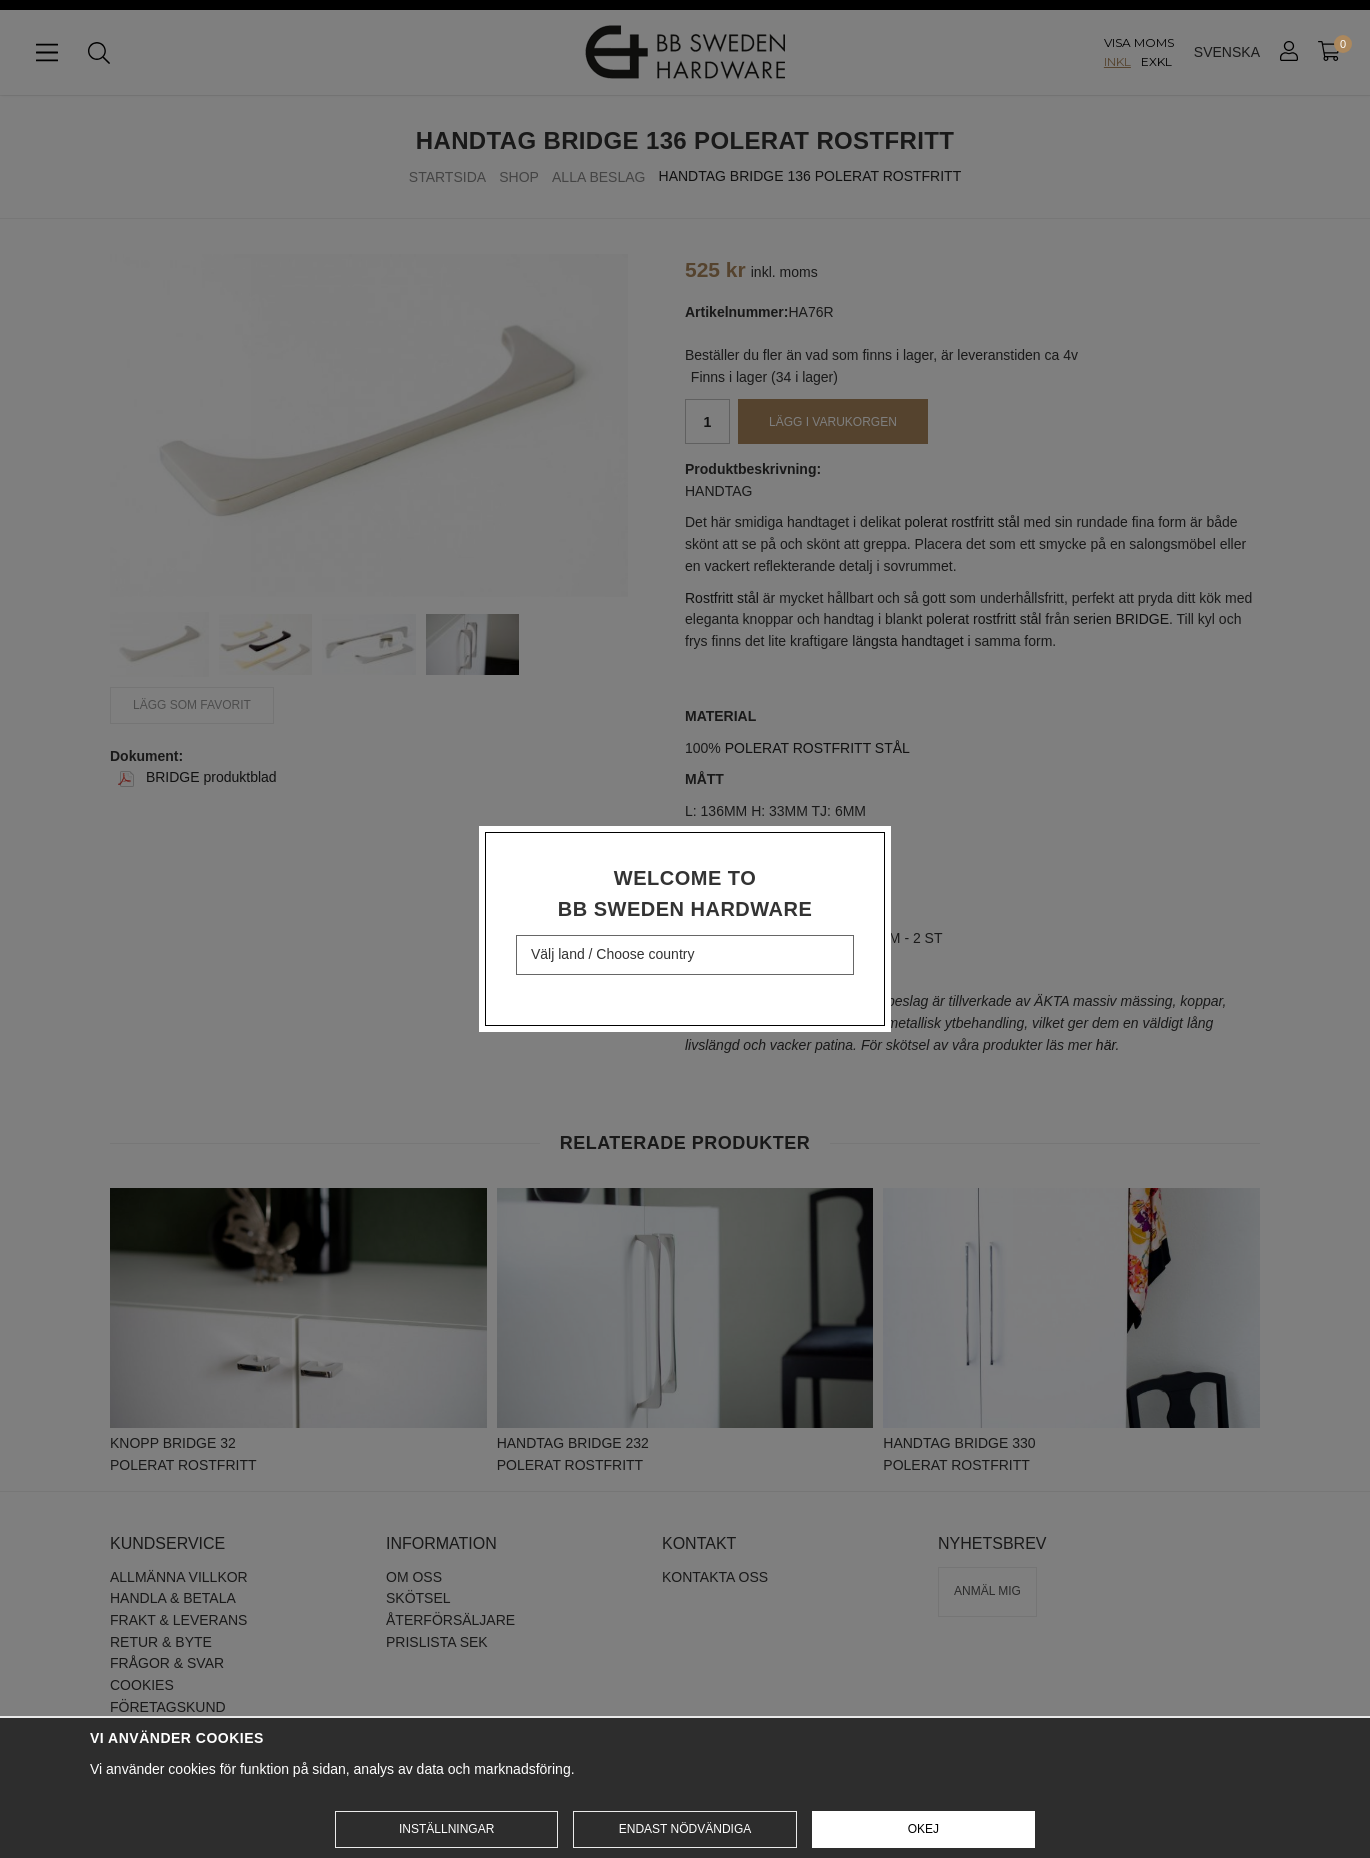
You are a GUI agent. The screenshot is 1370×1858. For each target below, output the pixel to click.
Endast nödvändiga (685, 1829)
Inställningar (446, 1829)
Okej (923, 1829)
